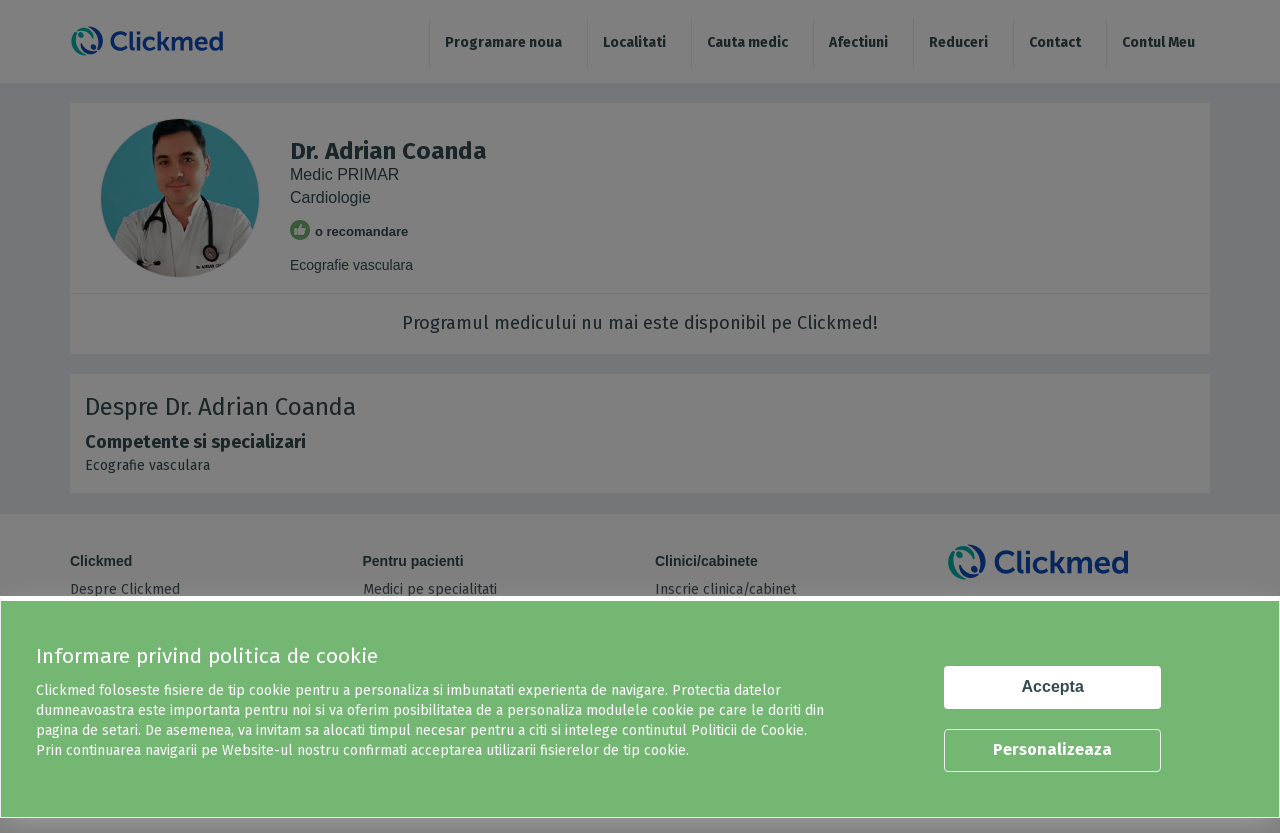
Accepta (1053, 686)
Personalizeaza (1052, 749)
